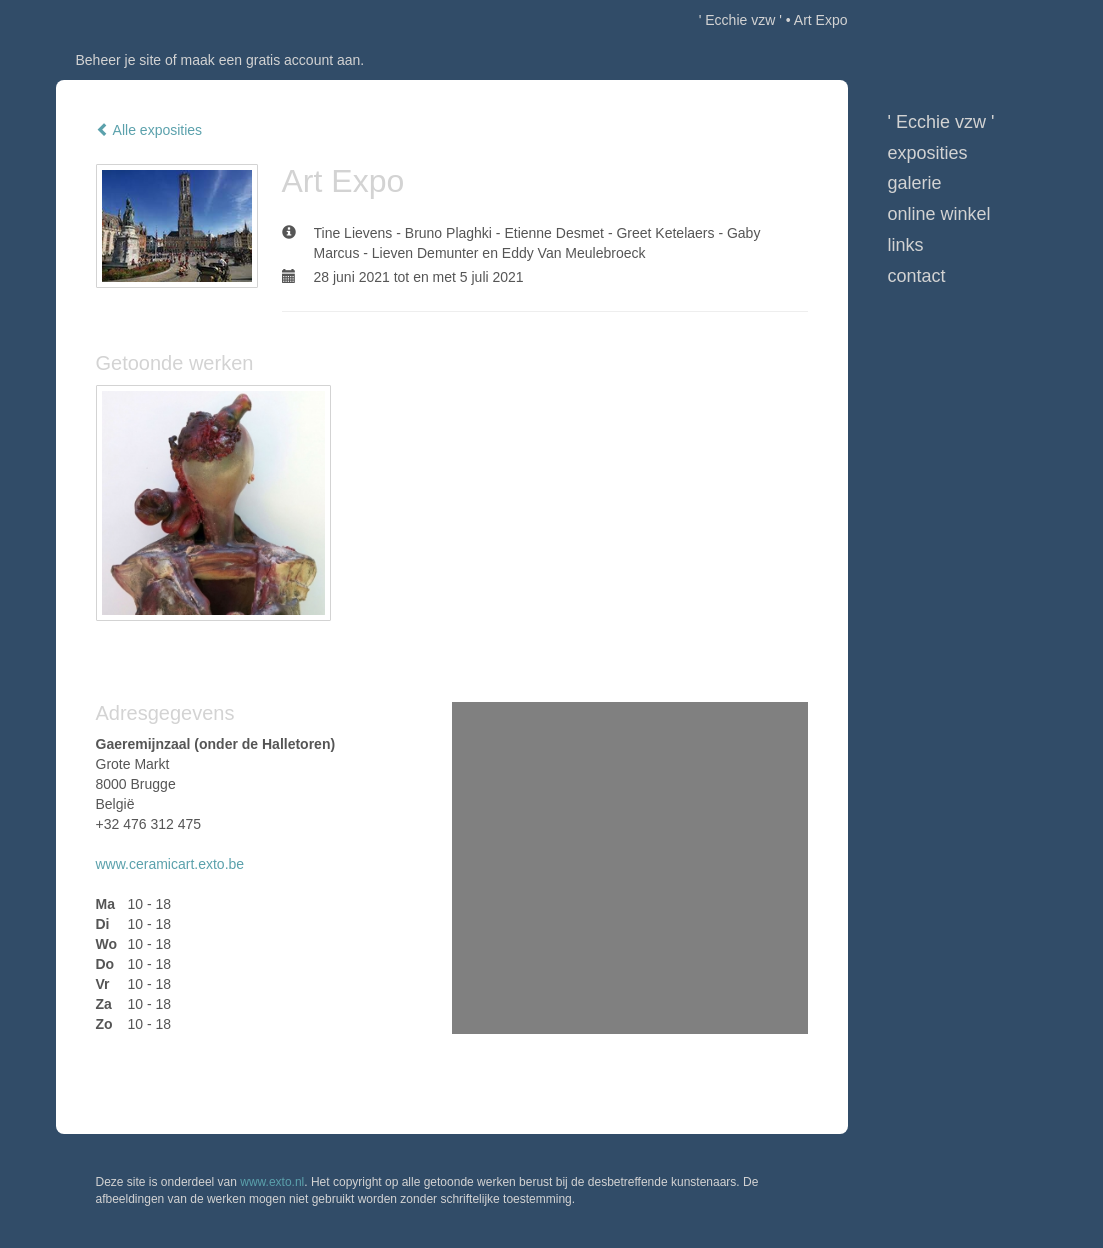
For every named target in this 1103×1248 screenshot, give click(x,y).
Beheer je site (119, 60)
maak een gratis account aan (271, 60)
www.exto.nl (272, 1182)
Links (906, 245)
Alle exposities (149, 130)
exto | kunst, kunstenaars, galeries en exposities (112, 20)
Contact (917, 276)
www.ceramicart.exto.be (170, 864)
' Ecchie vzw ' (740, 20)
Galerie (915, 183)
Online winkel (939, 214)
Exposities (928, 153)
